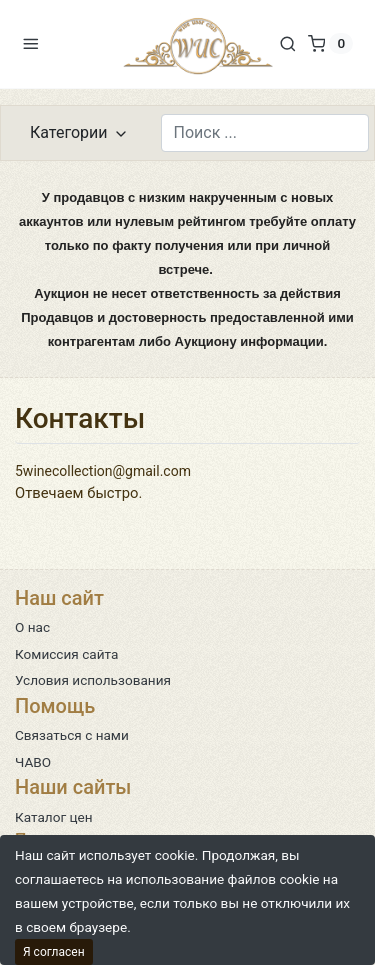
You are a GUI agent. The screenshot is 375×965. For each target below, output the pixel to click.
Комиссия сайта (66, 654)
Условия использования (93, 680)
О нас (32, 627)
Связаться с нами (72, 735)
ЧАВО (33, 762)
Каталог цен (54, 817)
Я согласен (54, 952)
